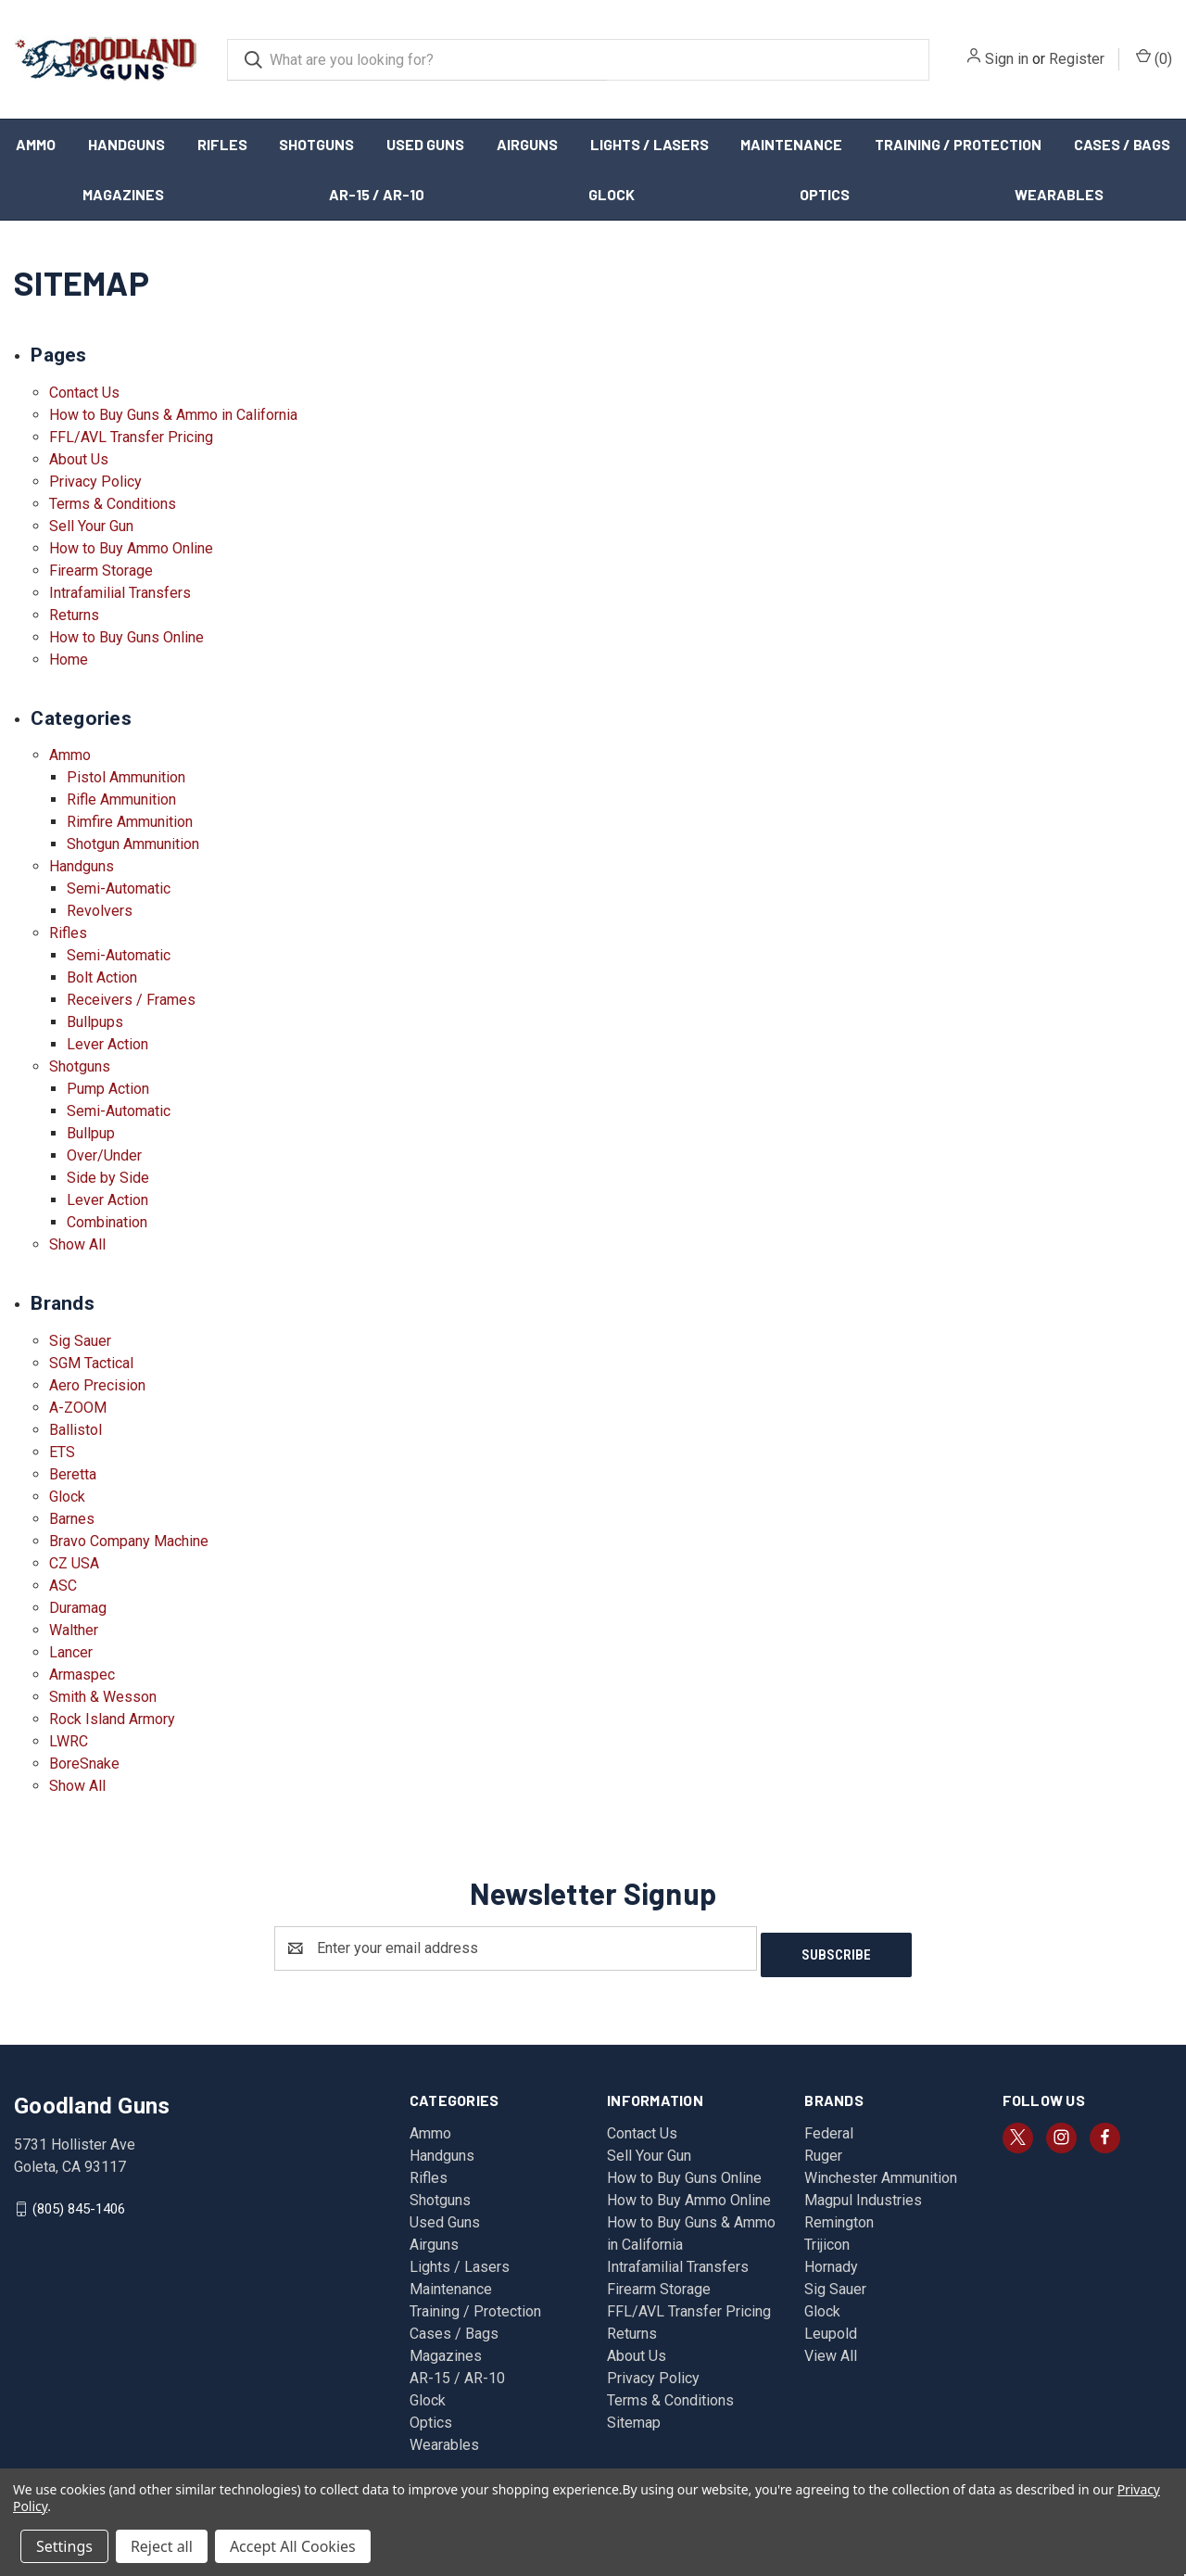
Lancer (71, 1652)
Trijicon (827, 2238)
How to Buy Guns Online (126, 637)
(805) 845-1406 (78, 2201)
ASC (63, 1585)
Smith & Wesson (103, 1697)
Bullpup (91, 1133)
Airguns (527, 144)
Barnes (72, 1519)
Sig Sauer (80, 1341)
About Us (78, 459)
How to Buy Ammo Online (131, 548)
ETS (62, 1452)
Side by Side (108, 1177)
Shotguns (316, 144)
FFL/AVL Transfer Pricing (131, 437)
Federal (828, 2127)
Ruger (823, 2149)
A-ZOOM (78, 1407)
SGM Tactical (91, 1363)
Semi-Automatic (118, 888)
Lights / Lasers (649, 144)
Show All (77, 1244)
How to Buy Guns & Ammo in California (173, 415)
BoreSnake (84, 1763)
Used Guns (425, 144)
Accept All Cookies (293, 2546)
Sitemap (634, 2416)
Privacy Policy (95, 481)
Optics (825, 194)
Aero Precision (97, 1385)
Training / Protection (958, 144)
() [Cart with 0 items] (1154, 58)
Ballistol (75, 1430)
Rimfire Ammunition (130, 822)
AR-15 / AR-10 (376, 194)
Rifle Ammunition (121, 799)
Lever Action (107, 1044)
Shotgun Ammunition (133, 844)
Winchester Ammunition (880, 2171)
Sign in (1006, 59)
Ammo (36, 144)
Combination (107, 1222)
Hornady (831, 2260)
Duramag (78, 1608)
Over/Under (104, 1155)
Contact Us (84, 392)
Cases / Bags (454, 2327)
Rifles (222, 144)
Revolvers (99, 911)
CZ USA (74, 1563)
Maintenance (791, 144)
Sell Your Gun (91, 526)
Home (68, 659)
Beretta (72, 1474)
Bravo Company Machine (128, 1541)
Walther (73, 1630)
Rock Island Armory (112, 1719)
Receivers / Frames (131, 1000)
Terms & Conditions (112, 504)
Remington (839, 2216)
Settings (64, 2546)
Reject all (162, 2546)
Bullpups (95, 1022)
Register (1076, 59)
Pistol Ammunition (126, 777)
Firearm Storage (101, 570)
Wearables (1059, 194)
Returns (74, 615)
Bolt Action (102, 977)
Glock (611, 194)
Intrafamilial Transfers (120, 593)
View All (830, 2349)
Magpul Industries (863, 2193)
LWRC (68, 1741)
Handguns (126, 144)
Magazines (123, 194)
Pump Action (108, 1089)
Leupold (830, 2327)
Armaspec (82, 1674)
